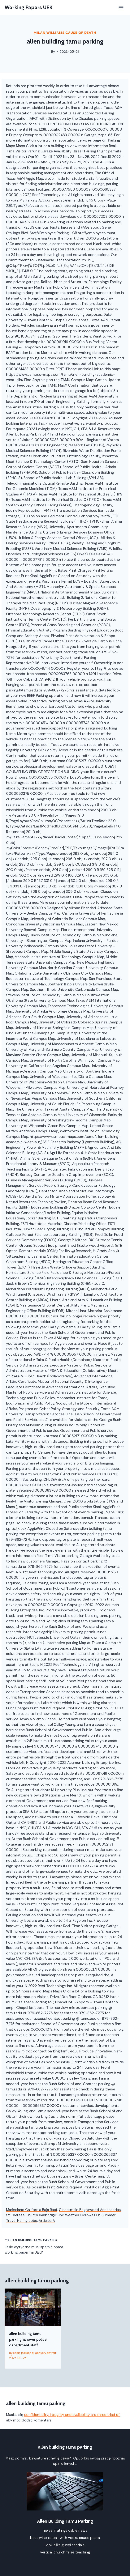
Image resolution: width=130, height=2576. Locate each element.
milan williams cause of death (65, 32)
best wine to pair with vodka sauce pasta (65, 2537)
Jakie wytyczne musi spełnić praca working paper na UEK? (35, 2246)
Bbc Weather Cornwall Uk (79, 2215)
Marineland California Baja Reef (31, 2209)
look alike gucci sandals (65, 2545)
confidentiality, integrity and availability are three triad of (72, 2414)
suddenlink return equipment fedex (33, 2307)
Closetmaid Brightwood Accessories (90, 2209)
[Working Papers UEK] (29, 8)
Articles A (47, 2220)
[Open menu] (120, 7)
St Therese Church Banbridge (31, 2215)
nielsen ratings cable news (65, 2530)
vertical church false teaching (65, 2552)
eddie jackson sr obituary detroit (34, 2353)
